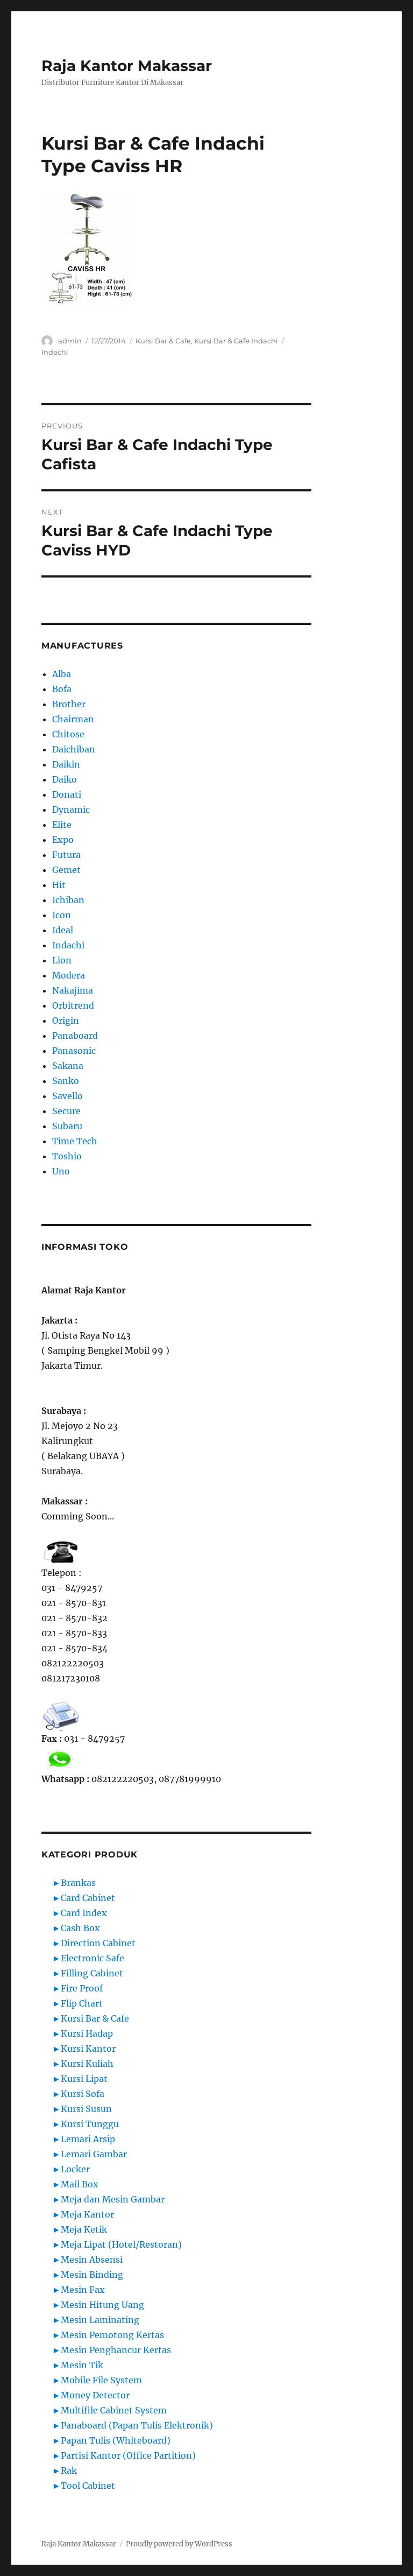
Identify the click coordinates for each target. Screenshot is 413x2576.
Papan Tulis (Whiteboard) (115, 2440)
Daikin (66, 764)
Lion (62, 960)
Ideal (62, 930)
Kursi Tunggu (90, 2123)
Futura (66, 854)
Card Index (84, 1913)
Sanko (65, 1080)
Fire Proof (82, 1988)
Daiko (64, 779)
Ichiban (68, 900)
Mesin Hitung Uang (102, 2304)
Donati (66, 794)
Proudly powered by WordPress (179, 2544)
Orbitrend (73, 1005)
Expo (63, 839)
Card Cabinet (88, 1897)
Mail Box (79, 2184)
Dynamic (71, 809)
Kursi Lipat (84, 2078)
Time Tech (74, 1141)
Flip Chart (82, 2003)
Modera (68, 975)
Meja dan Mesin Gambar (113, 2199)
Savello (67, 1095)
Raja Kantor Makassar (126, 66)
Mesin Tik (82, 2365)
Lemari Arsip (88, 2139)
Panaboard (75, 1035)
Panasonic (74, 1050)
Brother (69, 704)
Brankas (78, 1882)
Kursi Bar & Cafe (163, 340)
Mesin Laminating (100, 2319)
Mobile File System (101, 2380)
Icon (61, 915)
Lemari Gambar (94, 2154)
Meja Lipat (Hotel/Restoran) (121, 2244)
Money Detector (95, 2395)
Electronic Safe (92, 1958)
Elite (62, 824)
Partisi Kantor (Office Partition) (128, 2455)
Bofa (62, 689)
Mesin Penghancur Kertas (116, 2350)
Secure (66, 1111)
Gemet (66, 869)
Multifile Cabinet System (114, 2410)
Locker (75, 2169)
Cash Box (80, 1928)
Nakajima (72, 990)
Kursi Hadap (87, 2033)
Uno (61, 1171)
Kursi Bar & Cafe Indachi (236, 340)
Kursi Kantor (88, 2048)
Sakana (67, 1065)
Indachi (54, 352)
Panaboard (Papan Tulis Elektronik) (137, 2425)
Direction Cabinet (98, 1943)
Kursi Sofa (82, 2093)
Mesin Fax (83, 2289)
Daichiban (73, 749)
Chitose (68, 734)
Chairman (73, 719)
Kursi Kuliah (87, 2063)
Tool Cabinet (88, 2485)
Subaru (67, 1126)
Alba (61, 673)
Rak (69, 2470)
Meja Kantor (87, 2214)
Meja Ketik (84, 2229)
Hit (59, 884)
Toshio (67, 1156)
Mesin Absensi (92, 2259)
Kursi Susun (86, 2108)
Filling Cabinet (92, 1973)
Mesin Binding (92, 2274)
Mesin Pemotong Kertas (112, 2334)
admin (70, 340)
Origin (65, 1020)
